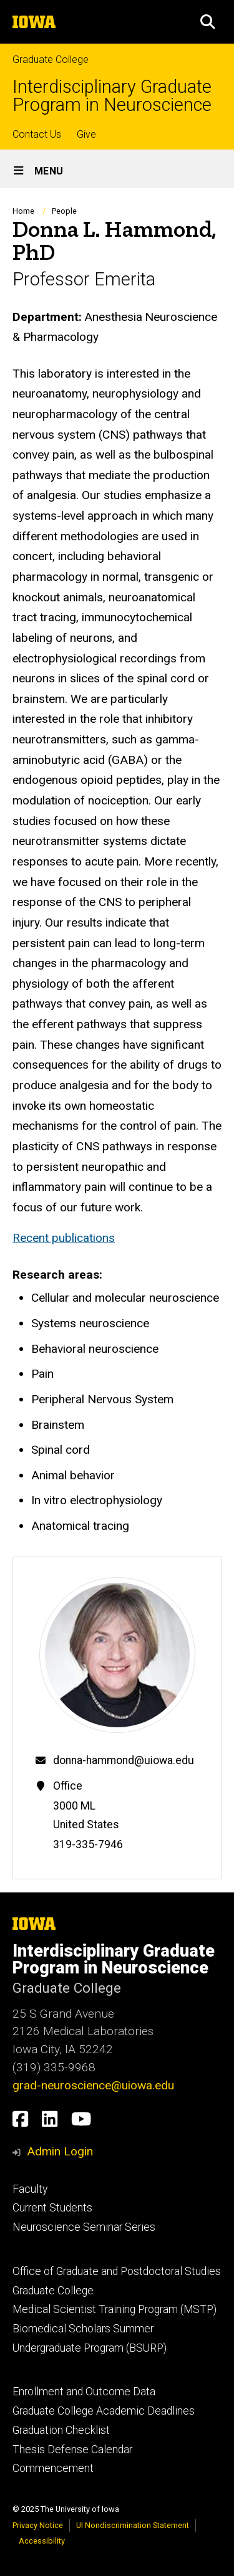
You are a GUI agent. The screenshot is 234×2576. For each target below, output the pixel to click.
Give (86, 134)
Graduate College (50, 59)
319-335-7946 (88, 1844)
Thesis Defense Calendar (72, 2449)
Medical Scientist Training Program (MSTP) (114, 2309)
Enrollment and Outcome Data (83, 2391)
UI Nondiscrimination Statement (132, 2525)
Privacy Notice (37, 2525)
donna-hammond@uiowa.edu (123, 1760)
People (64, 211)
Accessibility (42, 2540)
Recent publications (63, 1238)
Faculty (29, 2189)
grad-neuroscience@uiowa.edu (93, 2085)
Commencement (53, 2468)
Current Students (52, 2208)
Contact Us (36, 134)
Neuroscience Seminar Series (83, 2227)
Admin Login (60, 2151)
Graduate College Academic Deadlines (103, 2411)
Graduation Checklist (61, 2430)
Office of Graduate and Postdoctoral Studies (116, 2271)
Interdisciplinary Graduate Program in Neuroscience (112, 96)
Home (23, 211)
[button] (208, 22)
